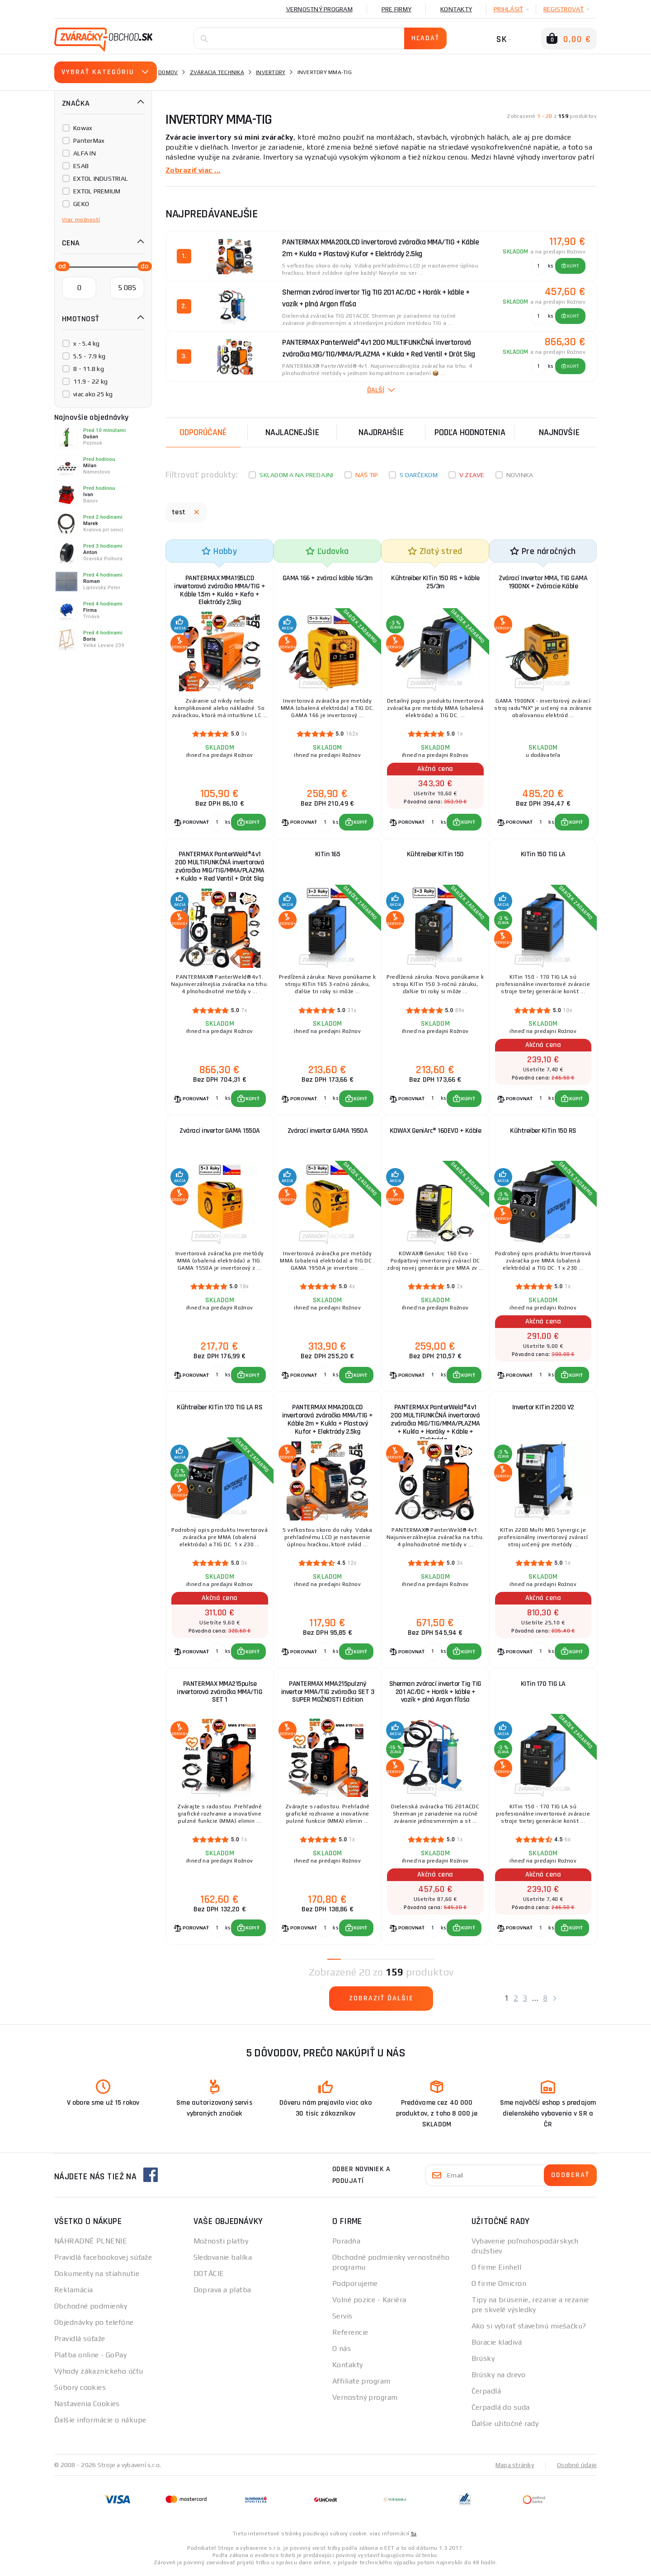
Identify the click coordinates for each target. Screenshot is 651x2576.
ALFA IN (84, 153)
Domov (168, 72)
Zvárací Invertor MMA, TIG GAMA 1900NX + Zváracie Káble (543, 582)
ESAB (81, 165)
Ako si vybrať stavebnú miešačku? (529, 2328)
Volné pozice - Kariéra (369, 2302)
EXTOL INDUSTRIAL (100, 178)
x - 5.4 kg (86, 343)
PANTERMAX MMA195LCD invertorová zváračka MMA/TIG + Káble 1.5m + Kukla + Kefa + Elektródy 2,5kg (219, 590)
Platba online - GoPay (90, 2357)
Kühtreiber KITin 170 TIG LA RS (219, 1409)
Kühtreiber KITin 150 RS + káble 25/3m (435, 582)
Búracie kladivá (497, 2345)
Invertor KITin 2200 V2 (543, 1409)
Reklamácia (73, 2292)
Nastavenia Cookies (87, 2406)
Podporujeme (355, 2286)
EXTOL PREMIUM (96, 191)
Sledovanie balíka (222, 2260)
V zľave (472, 475)
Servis (342, 2318)
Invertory (270, 72)
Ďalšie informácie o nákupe (100, 2422)
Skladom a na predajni (296, 475)
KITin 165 (327, 855)
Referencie (350, 2335)
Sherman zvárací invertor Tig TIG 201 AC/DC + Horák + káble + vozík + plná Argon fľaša (435, 1694)
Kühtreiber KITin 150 (435, 855)
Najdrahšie (381, 432)
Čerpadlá (486, 2393)
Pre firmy (396, 9)
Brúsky (483, 2361)
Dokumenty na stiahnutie (96, 2276)
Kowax (82, 127)
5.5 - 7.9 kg (89, 356)
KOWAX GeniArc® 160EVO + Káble (435, 1132)
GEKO (81, 203)
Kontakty (456, 9)
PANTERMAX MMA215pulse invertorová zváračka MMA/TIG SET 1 (219, 1694)
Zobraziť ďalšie (381, 2001)
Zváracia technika (217, 72)
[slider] (59, 265)
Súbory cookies (80, 2390)
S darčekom (419, 475)
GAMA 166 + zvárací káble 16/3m (328, 578)
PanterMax (88, 140)
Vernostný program (319, 9)
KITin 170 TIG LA (543, 1686)
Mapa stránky (514, 2467)
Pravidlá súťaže (79, 2341)
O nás (341, 2351)
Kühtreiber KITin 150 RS (543, 1132)
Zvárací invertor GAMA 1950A (328, 1132)
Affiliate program (361, 2383)
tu (414, 2536)
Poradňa (346, 2243)
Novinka (519, 475)
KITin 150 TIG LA (543, 855)
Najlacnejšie (292, 432)
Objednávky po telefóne (94, 2325)
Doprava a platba (222, 2292)
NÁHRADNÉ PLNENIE (90, 2243)
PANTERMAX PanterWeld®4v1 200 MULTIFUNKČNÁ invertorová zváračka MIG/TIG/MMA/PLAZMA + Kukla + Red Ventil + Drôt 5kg (219, 867)
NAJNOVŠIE (559, 432)
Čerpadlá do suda (501, 2410)
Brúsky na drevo (499, 2377)
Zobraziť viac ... (193, 170)
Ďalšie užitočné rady (505, 2426)
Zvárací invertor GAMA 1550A (219, 1132)
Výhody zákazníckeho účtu (98, 2374)
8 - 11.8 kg (88, 368)
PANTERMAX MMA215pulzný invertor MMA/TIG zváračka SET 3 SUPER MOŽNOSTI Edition (327, 1694)
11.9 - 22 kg (90, 381)
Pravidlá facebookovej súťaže (103, 2260)
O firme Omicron (499, 2286)
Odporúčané (202, 432)
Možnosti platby (221, 2243)
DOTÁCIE (208, 2276)
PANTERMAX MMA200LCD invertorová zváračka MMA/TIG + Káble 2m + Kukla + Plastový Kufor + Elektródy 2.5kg (327, 1421)
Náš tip (366, 475)
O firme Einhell (497, 2270)
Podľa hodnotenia (469, 432)
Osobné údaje (577, 2467)
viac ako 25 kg (93, 394)
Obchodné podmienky (90, 2308)
